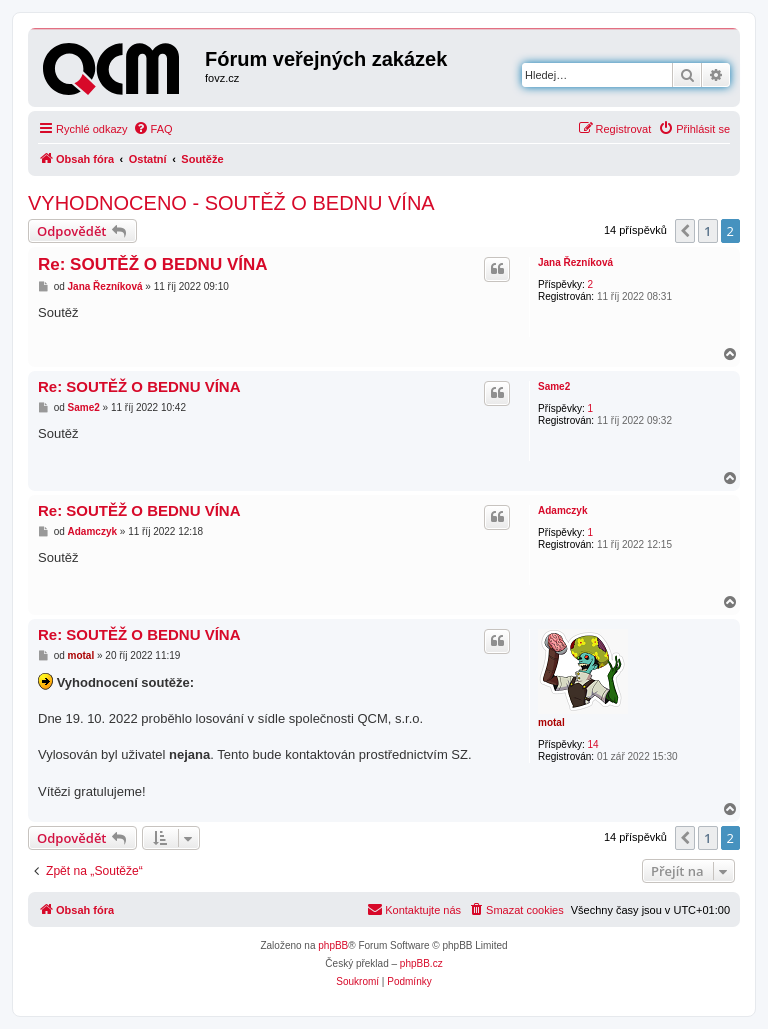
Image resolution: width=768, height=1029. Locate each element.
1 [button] (707, 231)
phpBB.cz (421, 963)
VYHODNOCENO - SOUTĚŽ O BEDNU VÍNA (231, 203)
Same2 (554, 386)
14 (592, 744)
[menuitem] (153, 129)
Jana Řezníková (575, 262)
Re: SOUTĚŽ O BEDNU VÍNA (153, 264)
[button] (685, 231)
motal (551, 722)
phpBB (333, 945)
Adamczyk (562, 510)
